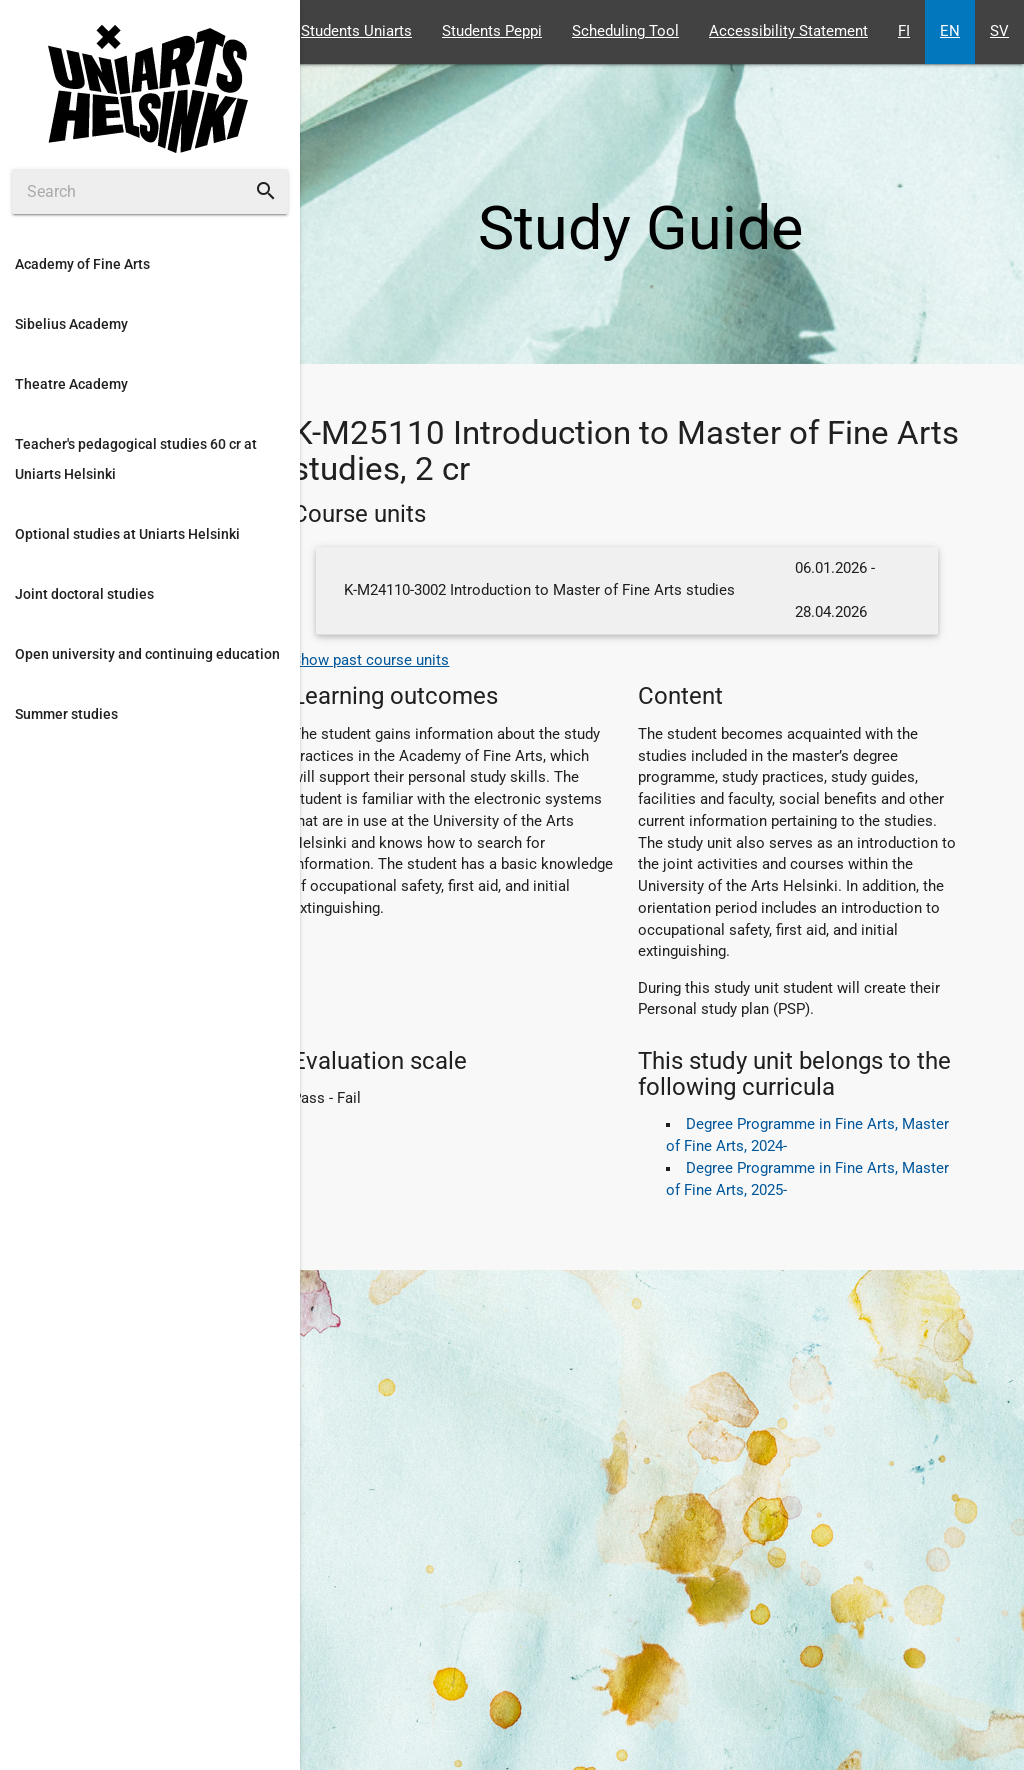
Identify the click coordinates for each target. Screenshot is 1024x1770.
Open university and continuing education (147, 654)
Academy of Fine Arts (82, 264)
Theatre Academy (71, 384)
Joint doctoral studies (84, 594)
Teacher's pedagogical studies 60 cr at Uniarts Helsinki (136, 459)
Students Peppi (492, 31)
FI (904, 31)
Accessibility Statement (788, 31)
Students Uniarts (356, 31)
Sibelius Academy (71, 324)
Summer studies (66, 714)
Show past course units (370, 660)
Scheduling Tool (625, 31)
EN (950, 31)
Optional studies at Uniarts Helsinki (127, 534)
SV (999, 31)
